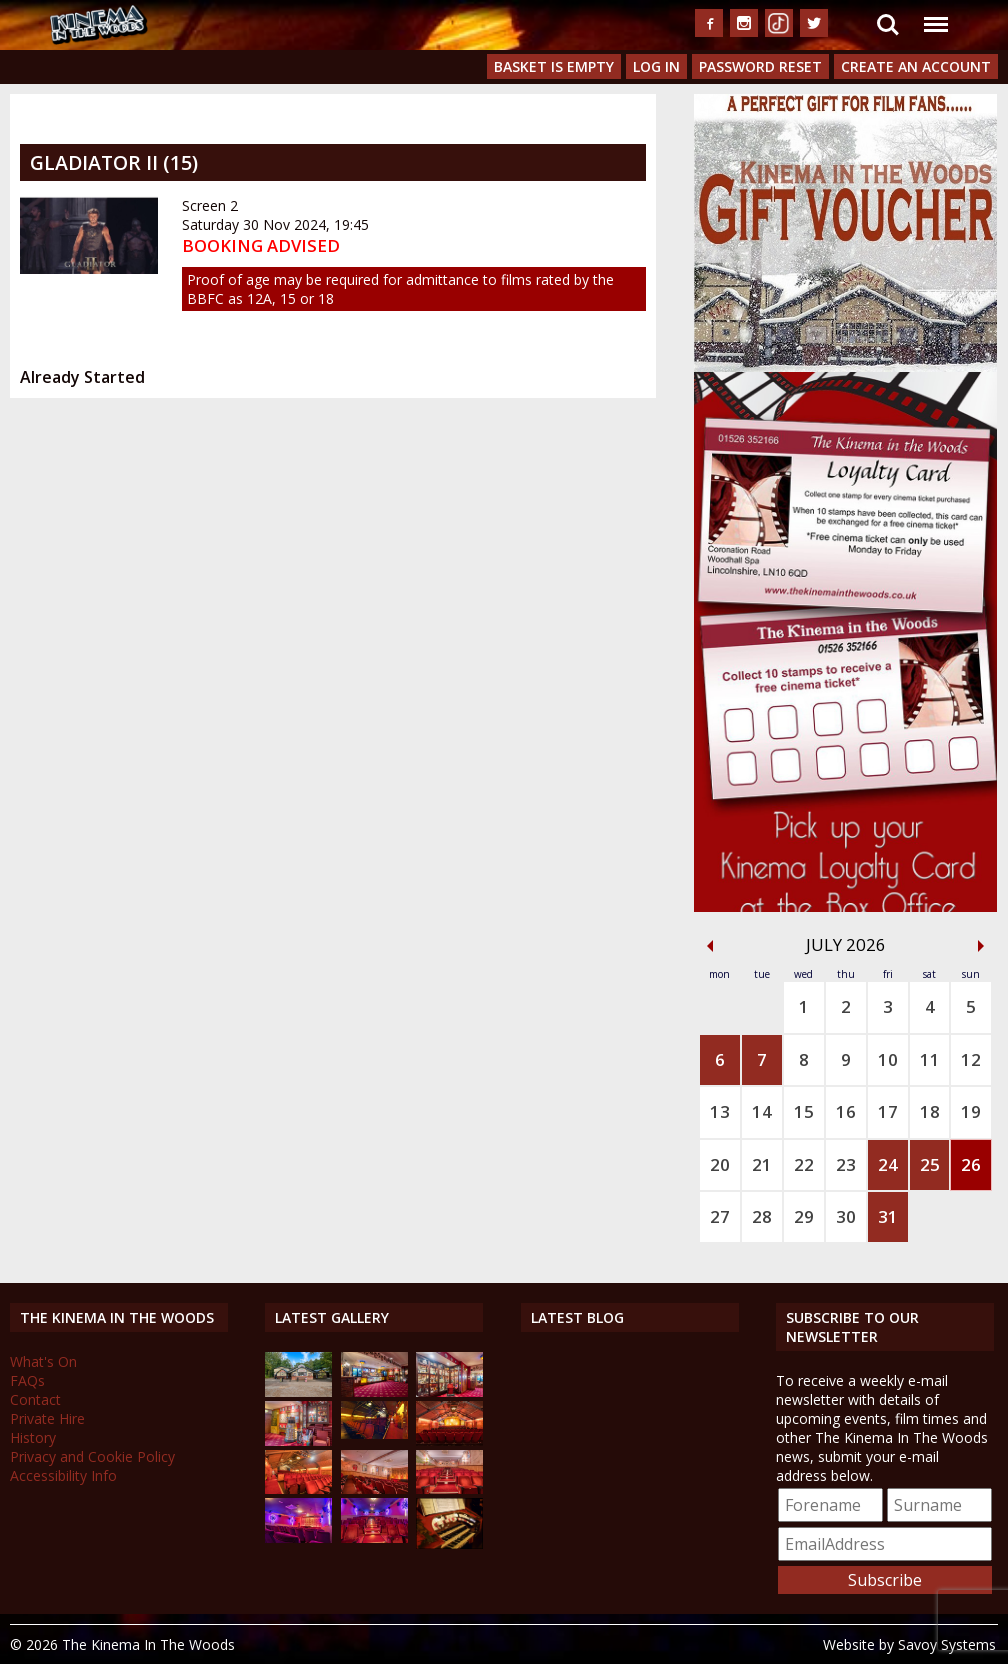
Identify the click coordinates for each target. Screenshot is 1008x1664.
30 (846, 1216)
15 (804, 1111)
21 (762, 1164)
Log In (656, 66)
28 (762, 1216)
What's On (43, 1361)
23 (846, 1164)
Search (888, 25)
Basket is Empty (554, 66)
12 (971, 1059)
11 (930, 1059)
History (33, 1437)
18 (930, 1111)
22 (804, 1164)
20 (720, 1164)
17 (888, 1111)
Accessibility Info (63, 1475)
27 (720, 1216)
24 (888, 1164)
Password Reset (760, 66)
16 (846, 1111)
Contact (35, 1399)
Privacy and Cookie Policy (92, 1456)
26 (971, 1164)
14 (762, 1111)
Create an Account (916, 66)
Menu (935, 14)
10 (888, 1059)
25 (930, 1164)
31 (888, 1216)
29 (804, 1216)
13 (720, 1111)
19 (971, 1111)
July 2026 (846, 944)
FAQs (27, 1380)
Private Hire (47, 1418)
